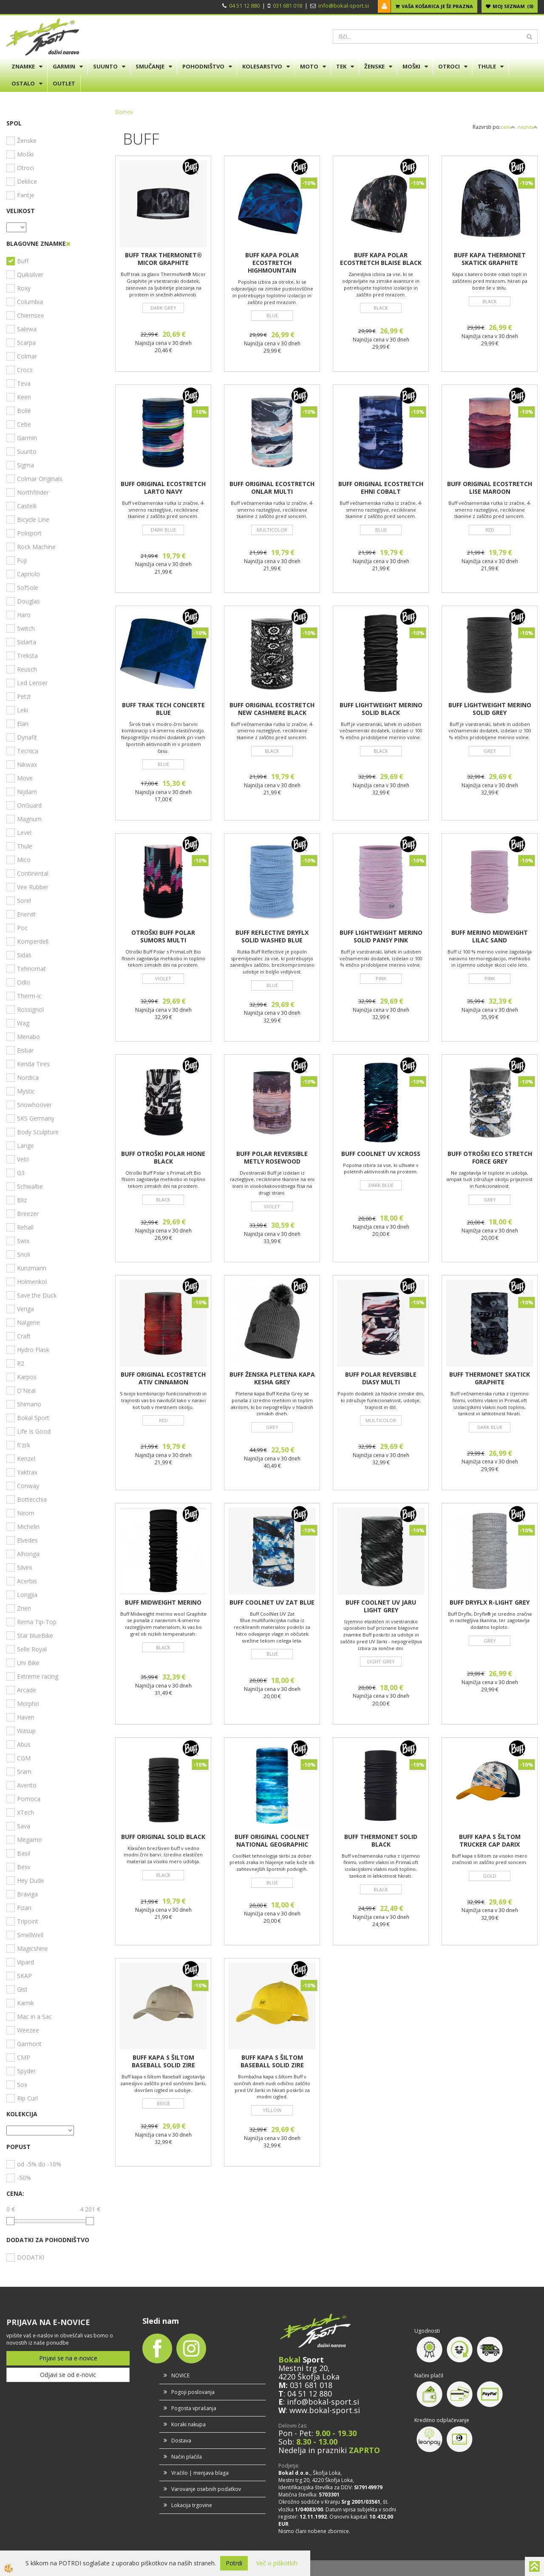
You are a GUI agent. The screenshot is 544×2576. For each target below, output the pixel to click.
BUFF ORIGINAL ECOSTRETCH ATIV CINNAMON (163, 1378)
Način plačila (186, 2456)
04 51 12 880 (244, 5)
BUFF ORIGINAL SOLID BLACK (163, 1837)
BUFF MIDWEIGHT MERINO (163, 1602)
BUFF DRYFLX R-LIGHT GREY (490, 1602)
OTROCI (449, 66)
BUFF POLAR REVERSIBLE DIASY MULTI (380, 1378)
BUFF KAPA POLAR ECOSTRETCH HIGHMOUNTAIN (272, 262)
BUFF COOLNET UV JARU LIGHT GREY (381, 1606)
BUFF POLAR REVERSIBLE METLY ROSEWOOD (272, 1157)
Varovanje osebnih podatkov (206, 2489)
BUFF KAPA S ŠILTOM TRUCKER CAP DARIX (490, 1840)
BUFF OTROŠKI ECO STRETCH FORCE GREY (490, 1157)
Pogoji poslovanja (193, 2392)
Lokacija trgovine (191, 2505)
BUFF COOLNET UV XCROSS (380, 1154)
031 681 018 (287, 5)
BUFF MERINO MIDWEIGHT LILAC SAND (489, 936)
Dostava (181, 2440)
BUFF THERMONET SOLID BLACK (380, 1840)
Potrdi (234, 2563)
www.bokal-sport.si (324, 2410)
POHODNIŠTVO (203, 66)
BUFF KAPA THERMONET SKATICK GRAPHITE (490, 259)
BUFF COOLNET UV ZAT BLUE (272, 1602)
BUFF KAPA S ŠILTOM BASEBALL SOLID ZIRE (163, 2061)
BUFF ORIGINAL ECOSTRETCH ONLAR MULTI (272, 487)
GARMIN (64, 66)
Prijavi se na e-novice (68, 2358)
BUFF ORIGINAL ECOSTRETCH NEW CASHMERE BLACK (272, 709)
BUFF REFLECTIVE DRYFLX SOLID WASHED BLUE (272, 936)
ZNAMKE (23, 66)
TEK (341, 66)
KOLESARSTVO (262, 66)
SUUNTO (105, 66)
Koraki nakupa (188, 2424)
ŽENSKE (374, 66)
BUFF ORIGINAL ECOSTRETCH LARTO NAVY (163, 487)
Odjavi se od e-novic (68, 2375)
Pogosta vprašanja (193, 2408)
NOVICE (180, 2375)
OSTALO (23, 83)
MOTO (309, 66)
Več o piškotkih (277, 2563)
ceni (508, 127)
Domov (124, 112)
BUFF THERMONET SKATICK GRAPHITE (489, 1378)
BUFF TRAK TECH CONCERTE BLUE (163, 709)
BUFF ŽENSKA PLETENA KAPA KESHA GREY (272, 1378)
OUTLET (64, 83)
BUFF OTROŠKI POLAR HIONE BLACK (163, 1157)
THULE (487, 66)
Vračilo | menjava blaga (200, 2472)
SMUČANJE (150, 66)
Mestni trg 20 (303, 2368)
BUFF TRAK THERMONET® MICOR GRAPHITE (163, 259)
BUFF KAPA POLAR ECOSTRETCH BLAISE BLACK (381, 259)
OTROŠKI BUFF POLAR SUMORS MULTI (163, 936)
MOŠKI (411, 66)
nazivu (528, 127)
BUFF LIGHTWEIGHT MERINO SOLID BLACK (381, 709)
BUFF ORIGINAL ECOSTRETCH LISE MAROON (489, 487)
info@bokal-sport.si (343, 5)
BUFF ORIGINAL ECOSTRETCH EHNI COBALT (380, 487)
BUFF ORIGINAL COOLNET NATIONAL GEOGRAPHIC (272, 1840)
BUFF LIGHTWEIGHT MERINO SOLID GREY (489, 709)
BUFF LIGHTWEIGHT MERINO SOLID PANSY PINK (381, 936)
